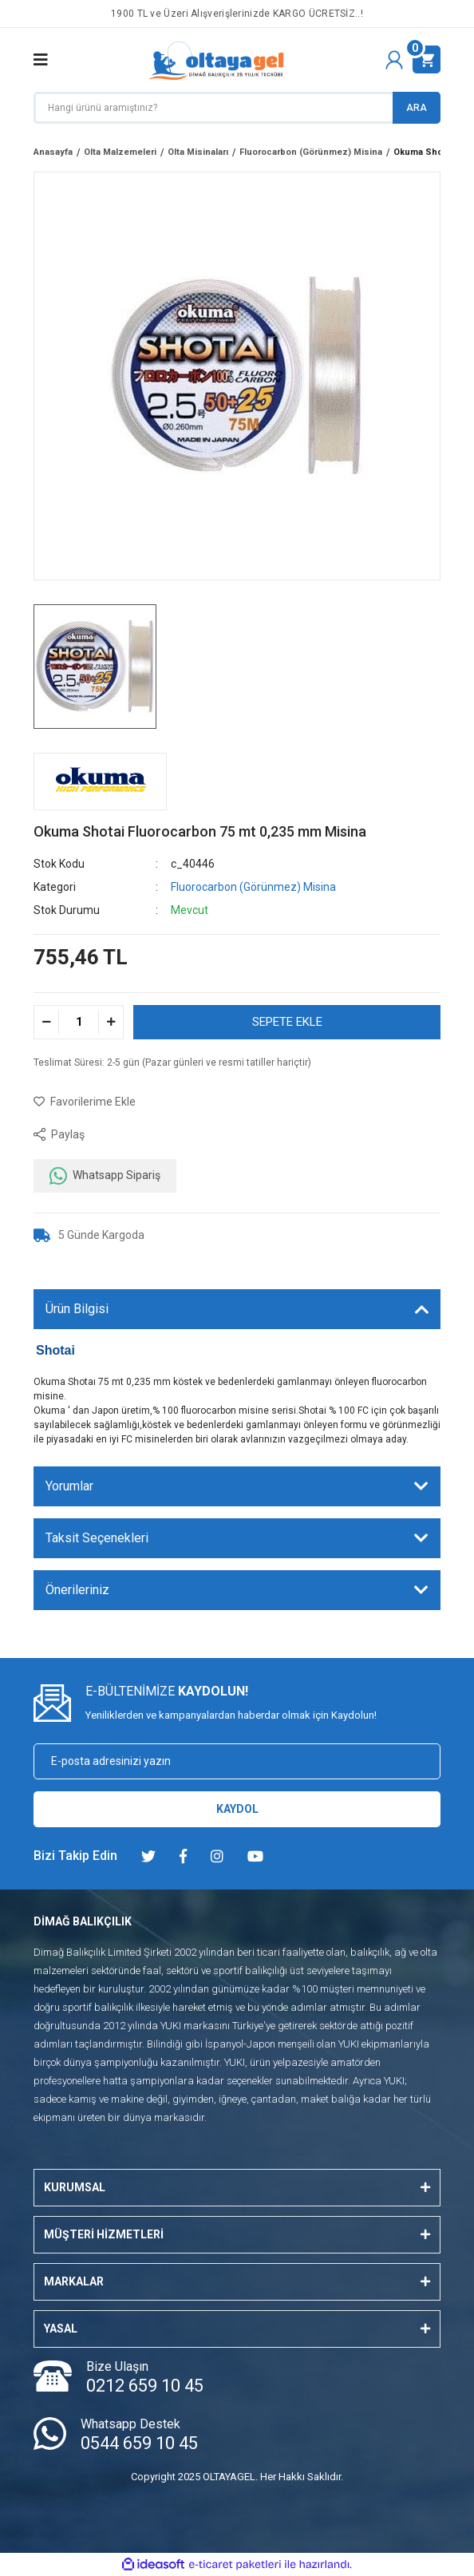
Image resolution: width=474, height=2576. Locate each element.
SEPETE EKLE (287, 1022)
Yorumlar (69, 1486)
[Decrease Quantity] (46, 1022)
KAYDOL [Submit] (237, 1808)
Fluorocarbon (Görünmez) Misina (253, 886)
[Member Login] (394, 59)
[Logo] (216, 60)
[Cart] (426, 59)
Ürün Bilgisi (77, 1308)
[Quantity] (78, 1022)
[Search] (237, 108)
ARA (416, 107)
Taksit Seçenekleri (96, 1537)
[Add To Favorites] (85, 1102)
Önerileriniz (77, 1589)
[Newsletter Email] (237, 1761)
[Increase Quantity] (110, 1022)
